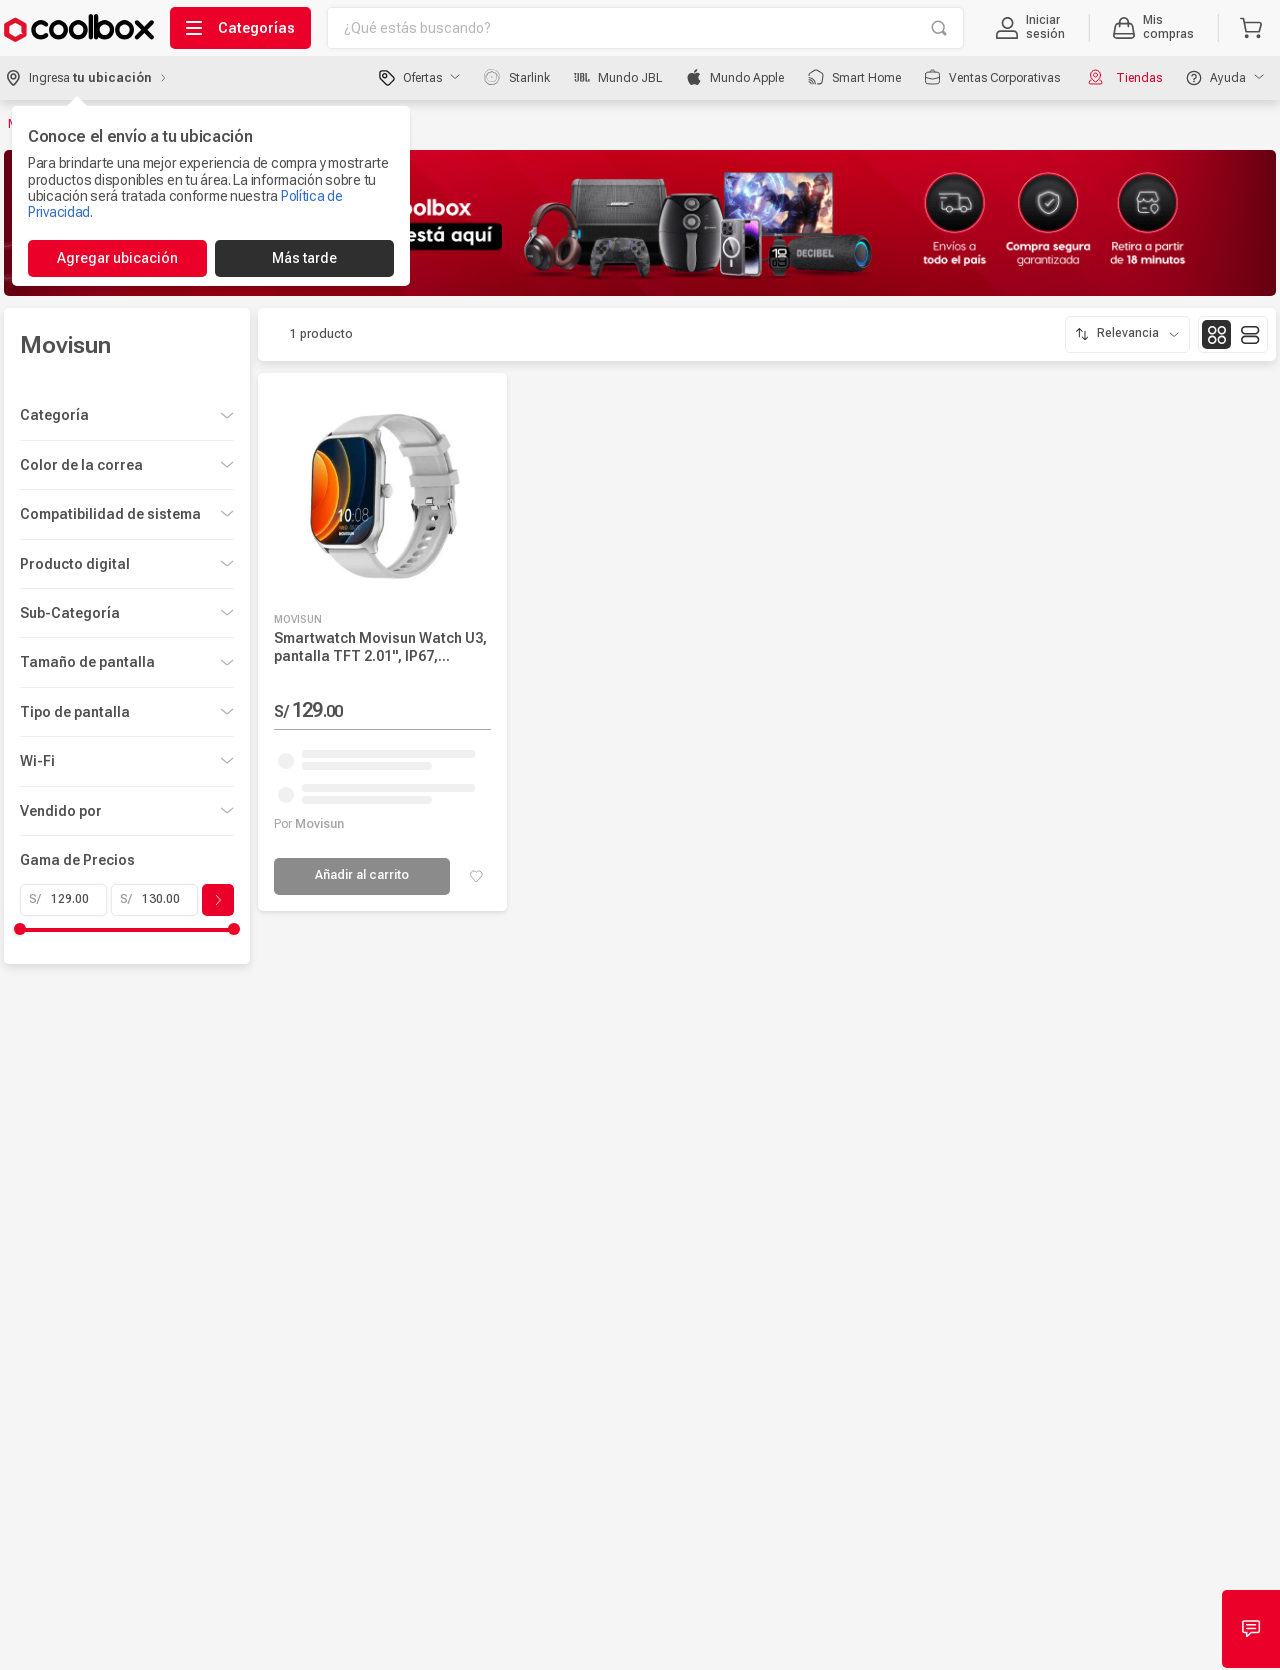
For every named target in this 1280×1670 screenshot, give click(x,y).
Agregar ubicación (117, 258)
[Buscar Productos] (939, 28)
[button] (1030, 28)
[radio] (1216, 328)
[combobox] (645, 28)
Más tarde (304, 258)
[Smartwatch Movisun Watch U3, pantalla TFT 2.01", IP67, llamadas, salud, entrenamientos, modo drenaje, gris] (382, 636)
